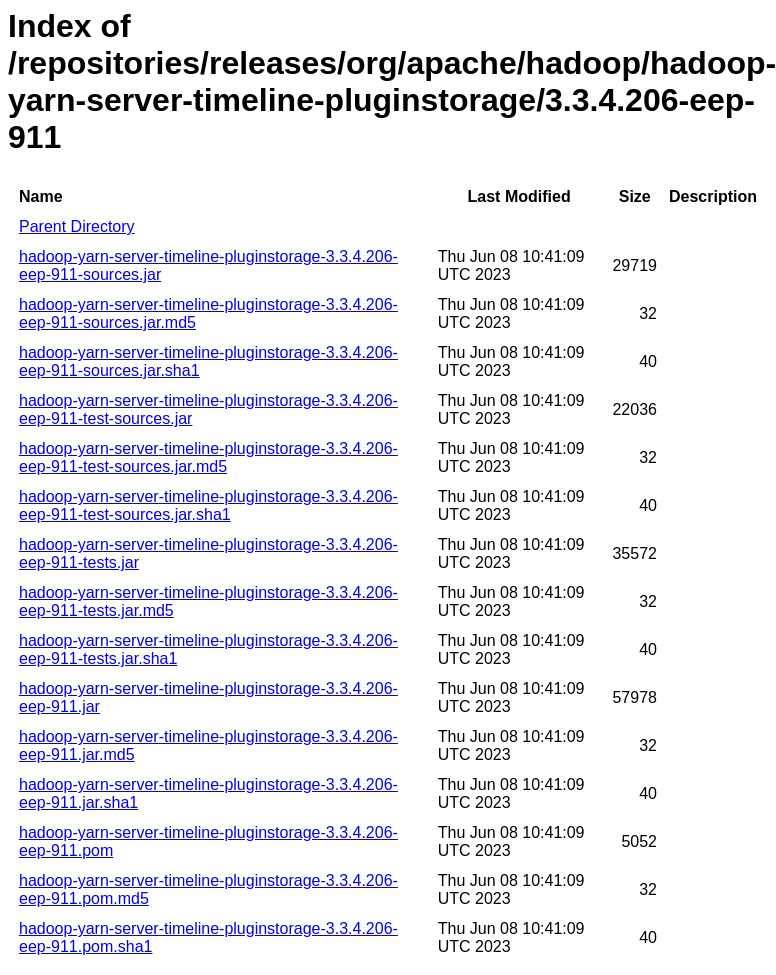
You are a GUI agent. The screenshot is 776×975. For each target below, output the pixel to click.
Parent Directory (77, 226)
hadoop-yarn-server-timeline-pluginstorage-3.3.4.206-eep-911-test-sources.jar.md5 (208, 457)
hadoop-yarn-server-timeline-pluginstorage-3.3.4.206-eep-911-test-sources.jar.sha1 (208, 505)
